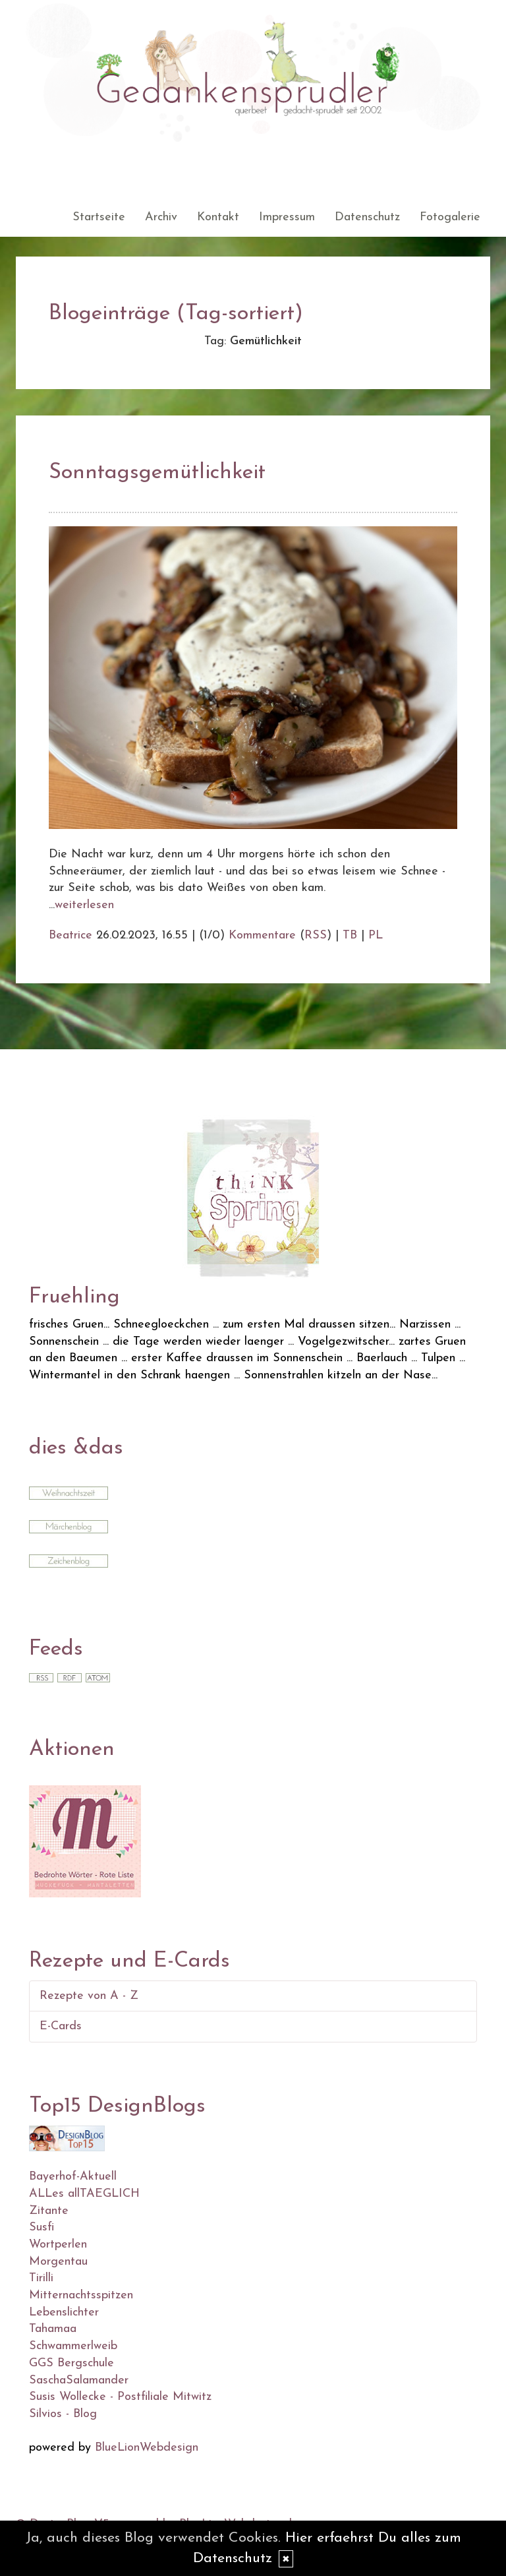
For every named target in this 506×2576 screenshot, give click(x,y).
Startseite (98, 217)
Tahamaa (52, 2329)
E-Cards (61, 2026)
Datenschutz (367, 217)
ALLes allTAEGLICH (84, 2194)
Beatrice (70, 935)
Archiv (161, 217)
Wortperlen (58, 2244)
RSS (315, 935)
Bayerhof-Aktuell (73, 2176)
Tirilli (41, 2278)
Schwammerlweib (73, 2346)
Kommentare (262, 935)
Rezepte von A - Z (89, 1996)
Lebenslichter (64, 2312)
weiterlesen (84, 905)
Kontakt (218, 217)
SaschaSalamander (78, 2380)
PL (375, 935)
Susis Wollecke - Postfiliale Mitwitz (120, 2397)
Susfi (41, 2227)
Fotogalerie (450, 217)
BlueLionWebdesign (146, 2447)
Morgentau (58, 2261)
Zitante (49, 2211)
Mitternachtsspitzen (81, 2295)
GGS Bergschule (71, 2363)
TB (350, 935)
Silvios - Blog (63, 2414)
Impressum (287, 217)
